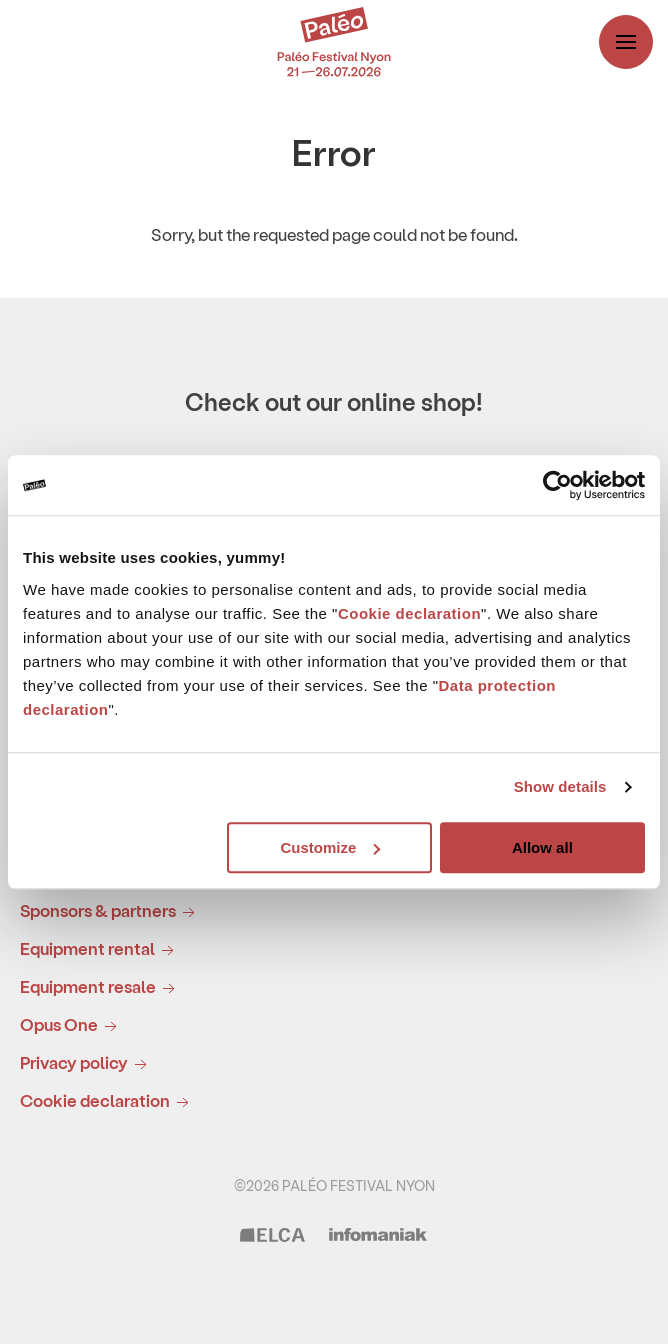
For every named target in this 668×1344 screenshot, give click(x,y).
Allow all (542, 847)
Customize (330, 847)
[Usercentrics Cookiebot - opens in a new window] (557, 485)
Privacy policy (87, 1063)
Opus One (72, 1025)
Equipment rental (100, 949)
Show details (560, 786)
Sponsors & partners (111, 911)
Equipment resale (101, 987)
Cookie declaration (409, 613)
